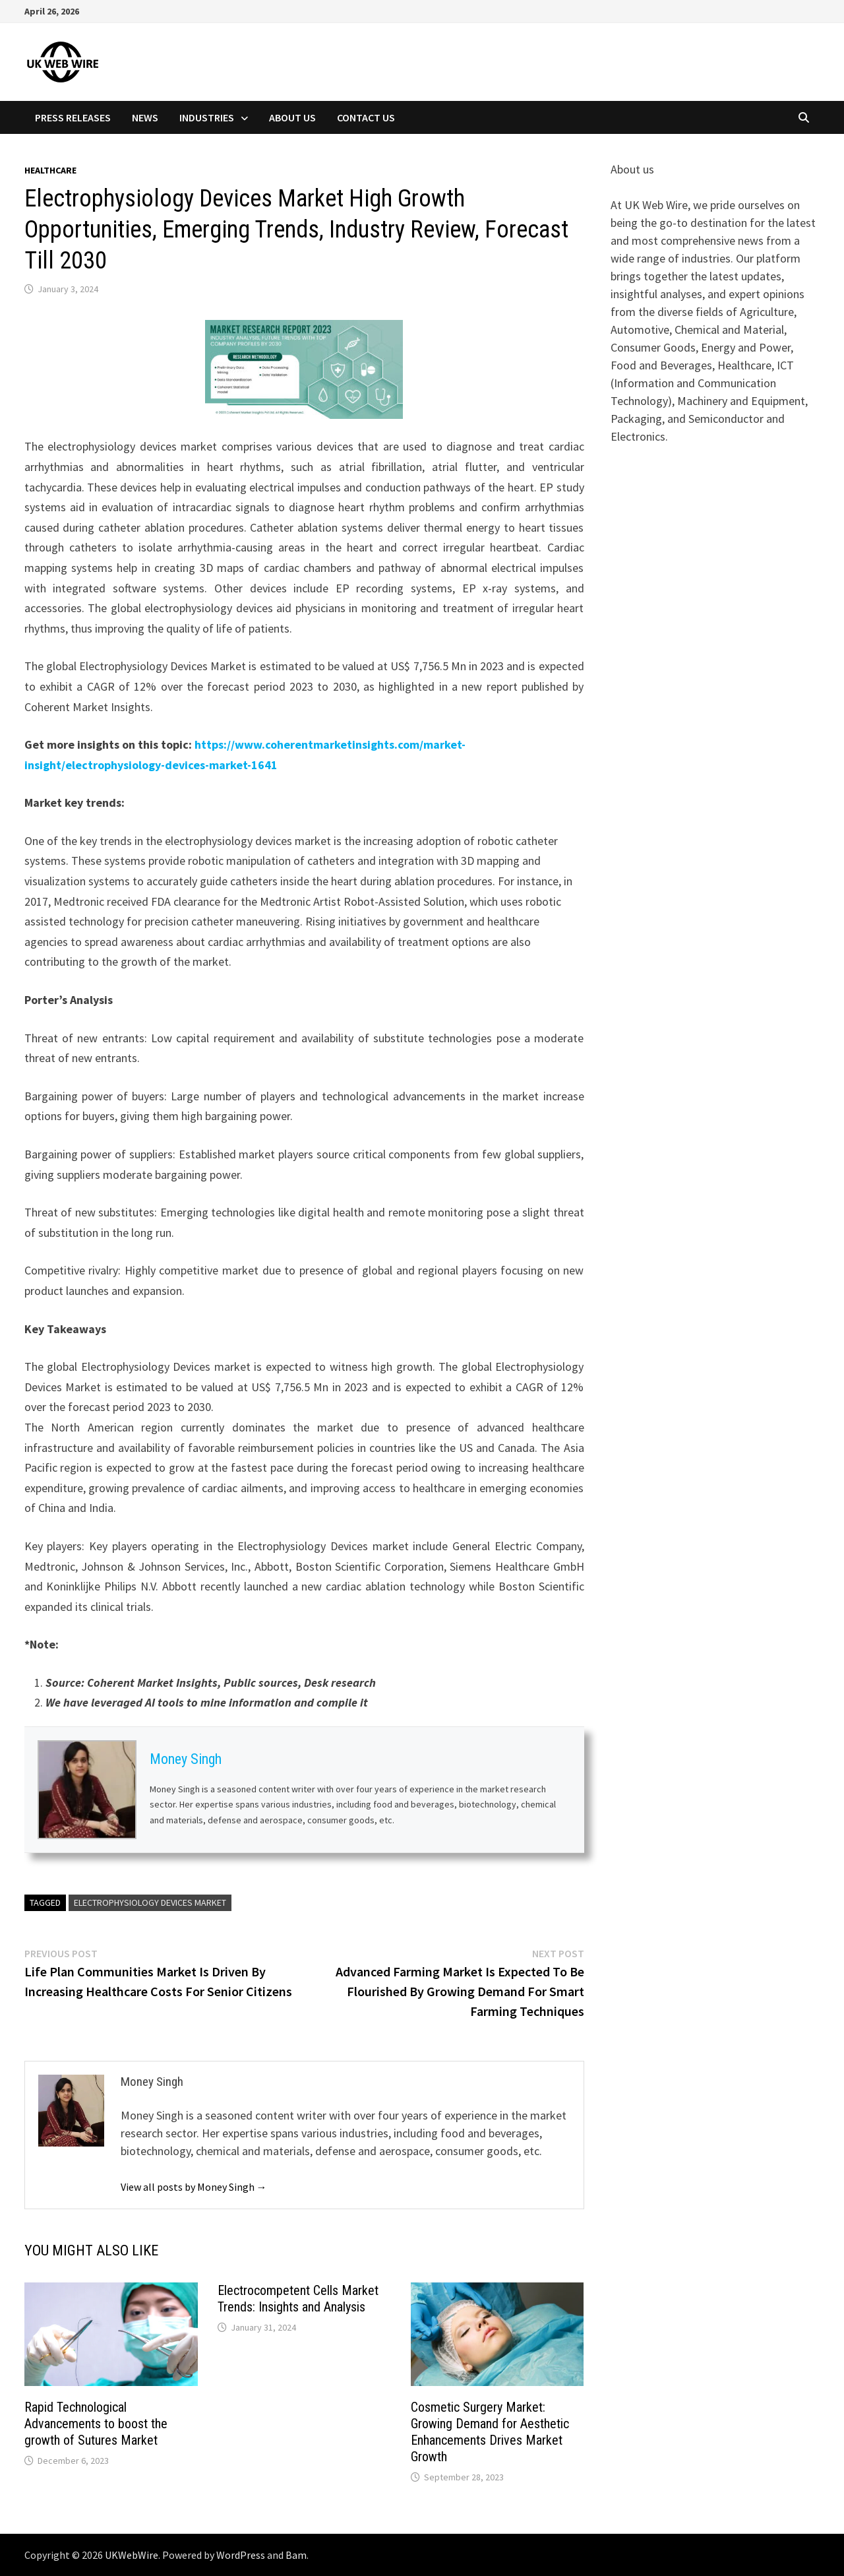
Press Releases (73, 117)
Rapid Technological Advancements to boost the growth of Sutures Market (95, 2423)
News (145, 117)
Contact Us (366, 117)
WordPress (240, 2554)
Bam (296, 2554)
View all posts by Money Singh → (194, 2186)
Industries (206, 117)
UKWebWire (131, 2554)
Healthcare (50, 170)
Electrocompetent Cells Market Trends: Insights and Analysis (298, 2298)
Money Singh (186, 1759)
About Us (292, 117)
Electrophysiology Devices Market (150, 1902)
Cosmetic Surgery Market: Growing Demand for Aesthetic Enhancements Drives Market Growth (490, 2432)
